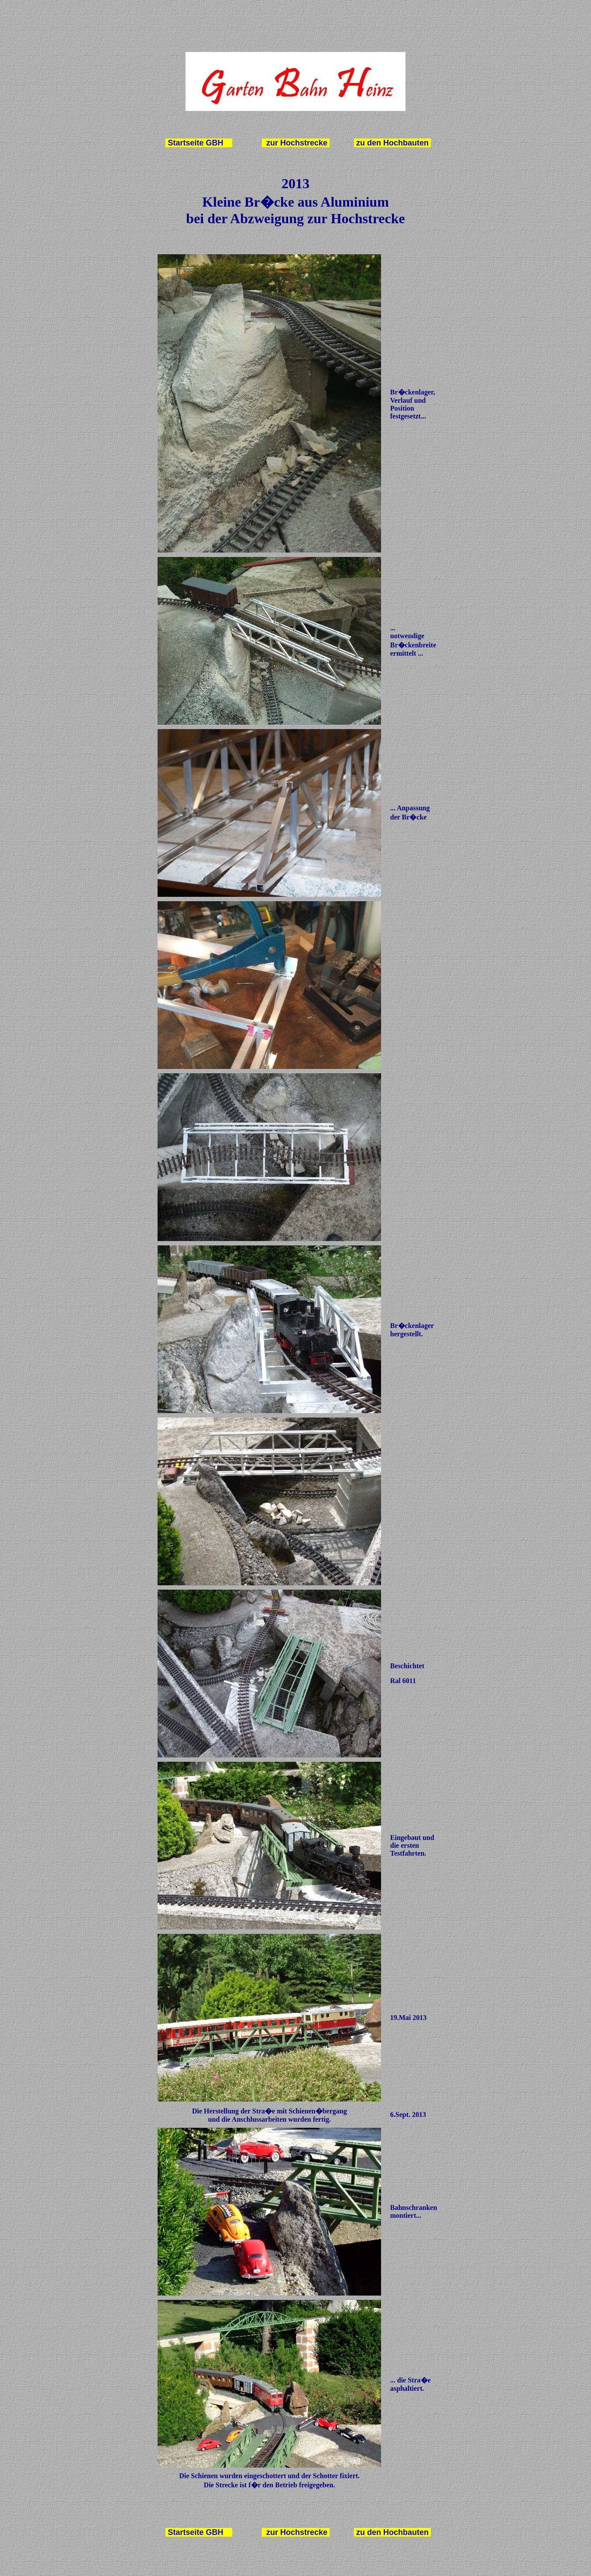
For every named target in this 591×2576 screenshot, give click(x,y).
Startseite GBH (196, 142)
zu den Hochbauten (392, 142)
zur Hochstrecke (296, 142)
